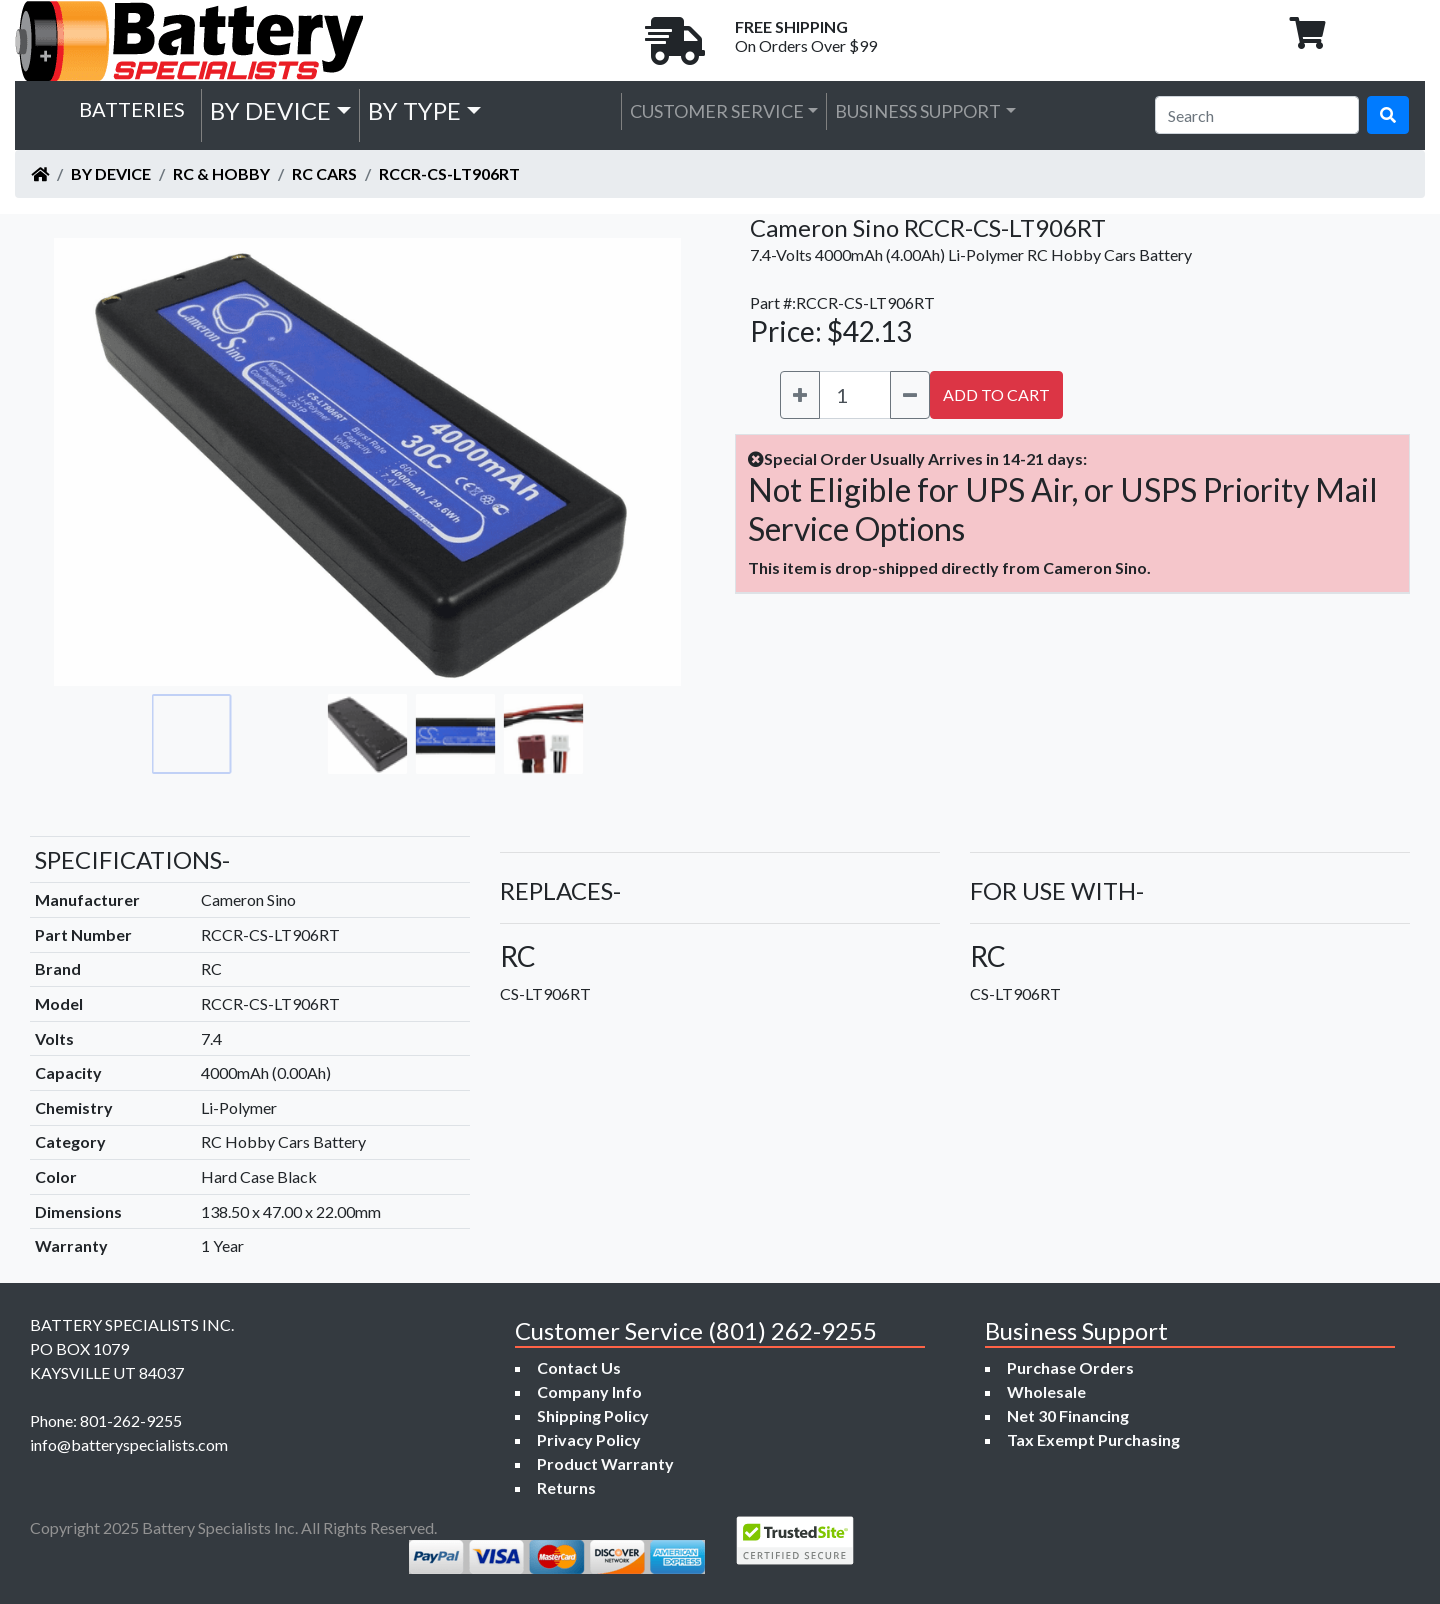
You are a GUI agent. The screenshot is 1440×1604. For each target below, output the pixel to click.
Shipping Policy (593, 1415)
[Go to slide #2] (280, 734)
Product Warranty (605, 1463)
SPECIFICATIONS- (132, 859)
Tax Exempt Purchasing (1093, 1439)
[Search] (1257, 115)
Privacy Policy (589, 1439)
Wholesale (1046, 1391)
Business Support (918, 111)
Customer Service (717, 111)
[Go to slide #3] (368, 734)
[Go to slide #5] (544, 734)
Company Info (589, 1391)
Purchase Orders (1070, 1367)
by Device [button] (270, 110)
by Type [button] (414, 110)
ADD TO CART (996, 394)
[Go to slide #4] (456, 734)
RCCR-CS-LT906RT (449, 173)
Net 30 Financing (1068, 1415)
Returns (566, 1487)
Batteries (132, 109)
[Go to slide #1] (192, 734)
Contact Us (579, 1367)
